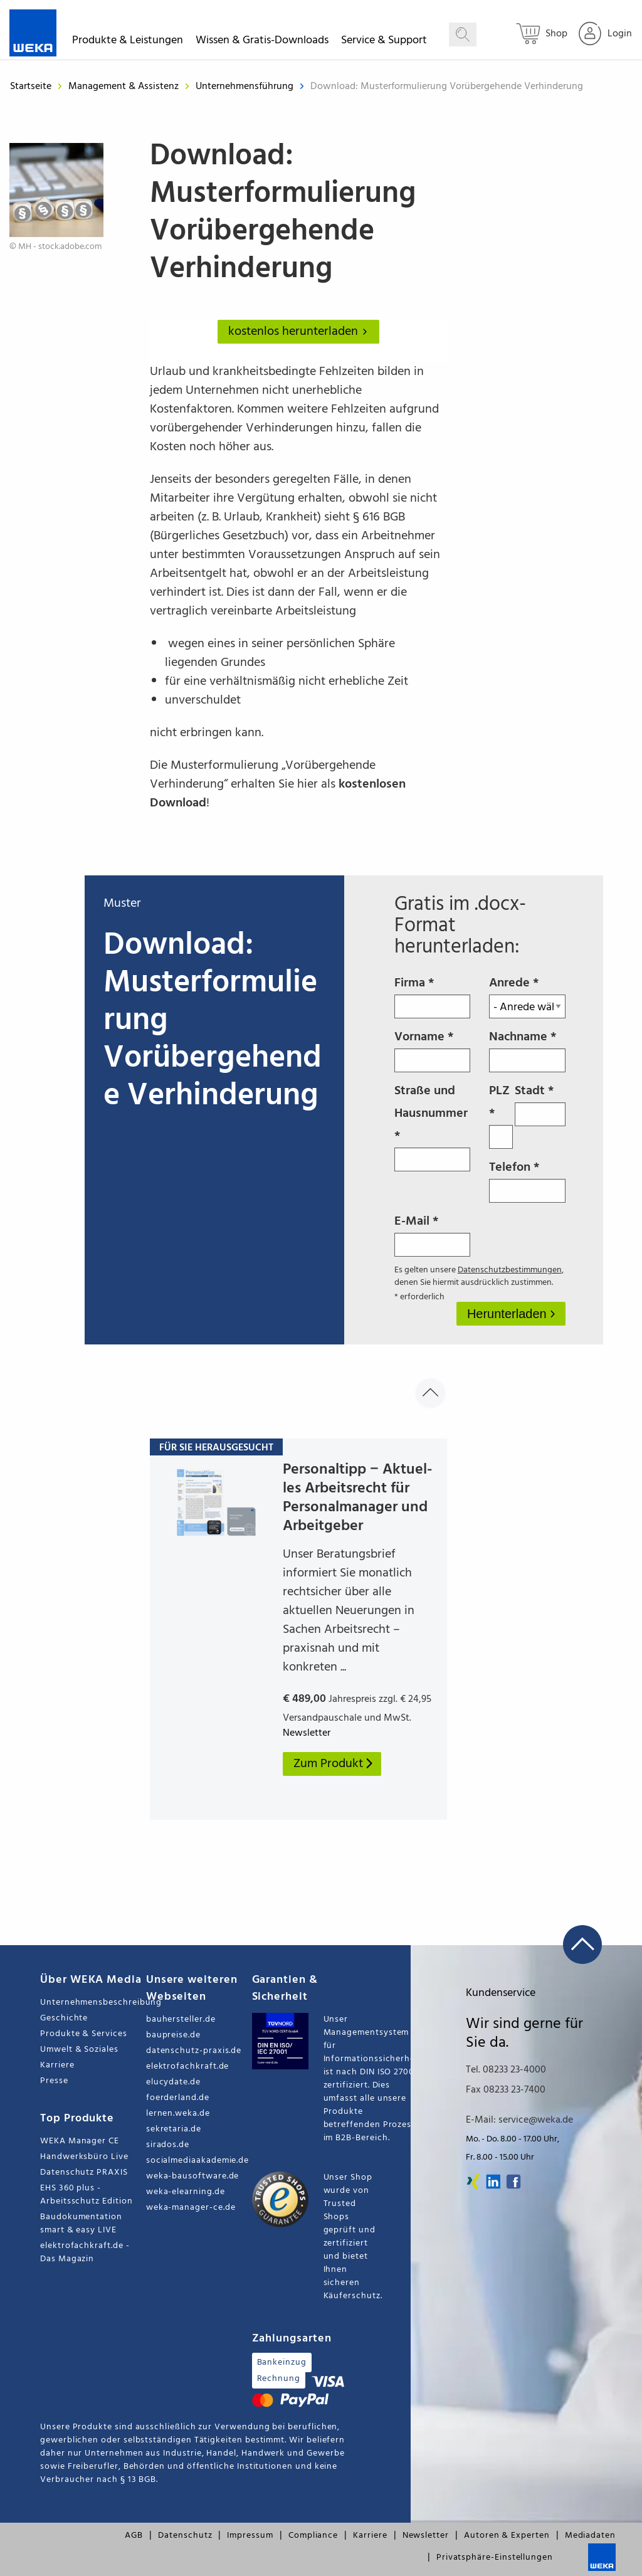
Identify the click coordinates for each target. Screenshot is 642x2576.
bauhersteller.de (181, 2019)
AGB (134, 2535)
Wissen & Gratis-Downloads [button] (262, 42)
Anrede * (527, 995)
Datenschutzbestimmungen (510, 1270)
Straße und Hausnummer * (432, 1126)
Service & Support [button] (384, 42)
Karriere (57, 2065)
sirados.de (167, 2144)
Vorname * (432, 1049)
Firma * (432, 995)
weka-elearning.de (185, 2192)
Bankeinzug (282, 2362)
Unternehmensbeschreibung (93, 2002)
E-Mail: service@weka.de (519, 2120)
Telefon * (527, 1180)
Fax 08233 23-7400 (505, 2090)
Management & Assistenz (124, 86)
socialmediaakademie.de (197, 2160)
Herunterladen (508, 1314)
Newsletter (426, 2535)
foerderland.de (177, 2097)
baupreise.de (173, 2035)
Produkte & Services (83, 2033)
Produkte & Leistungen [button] (127, 42)
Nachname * (527, 1049)
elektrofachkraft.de (187, 2066)
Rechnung (278, 2379)
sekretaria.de (173, 2129)
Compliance (313, 2535)
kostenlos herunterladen (300, 332)
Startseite (30, 86)
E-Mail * (432, 1234)
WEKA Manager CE (79, 2141)
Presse (54, 2081)
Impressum (250, 2535)
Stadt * (540, 1103)
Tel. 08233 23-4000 (506, 2069)
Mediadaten (590, 2535)
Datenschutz (185, 2535)
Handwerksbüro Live (84, 2156)
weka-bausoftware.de (192, 2176)
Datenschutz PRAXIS (84, 2172)
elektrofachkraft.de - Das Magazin (85, 2252)
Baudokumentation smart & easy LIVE (81, 2223)
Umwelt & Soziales (79, 2049)
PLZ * (501, 1115)
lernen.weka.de (178, 2113)
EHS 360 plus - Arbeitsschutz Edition (86, 2195)
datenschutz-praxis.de (194, 2050)
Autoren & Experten (507, 2535)
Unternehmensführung (246, 86)
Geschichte (64, 2018)
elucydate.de (173, 2082)
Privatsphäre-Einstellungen (494, 2557)
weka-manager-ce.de (191, 2207)
